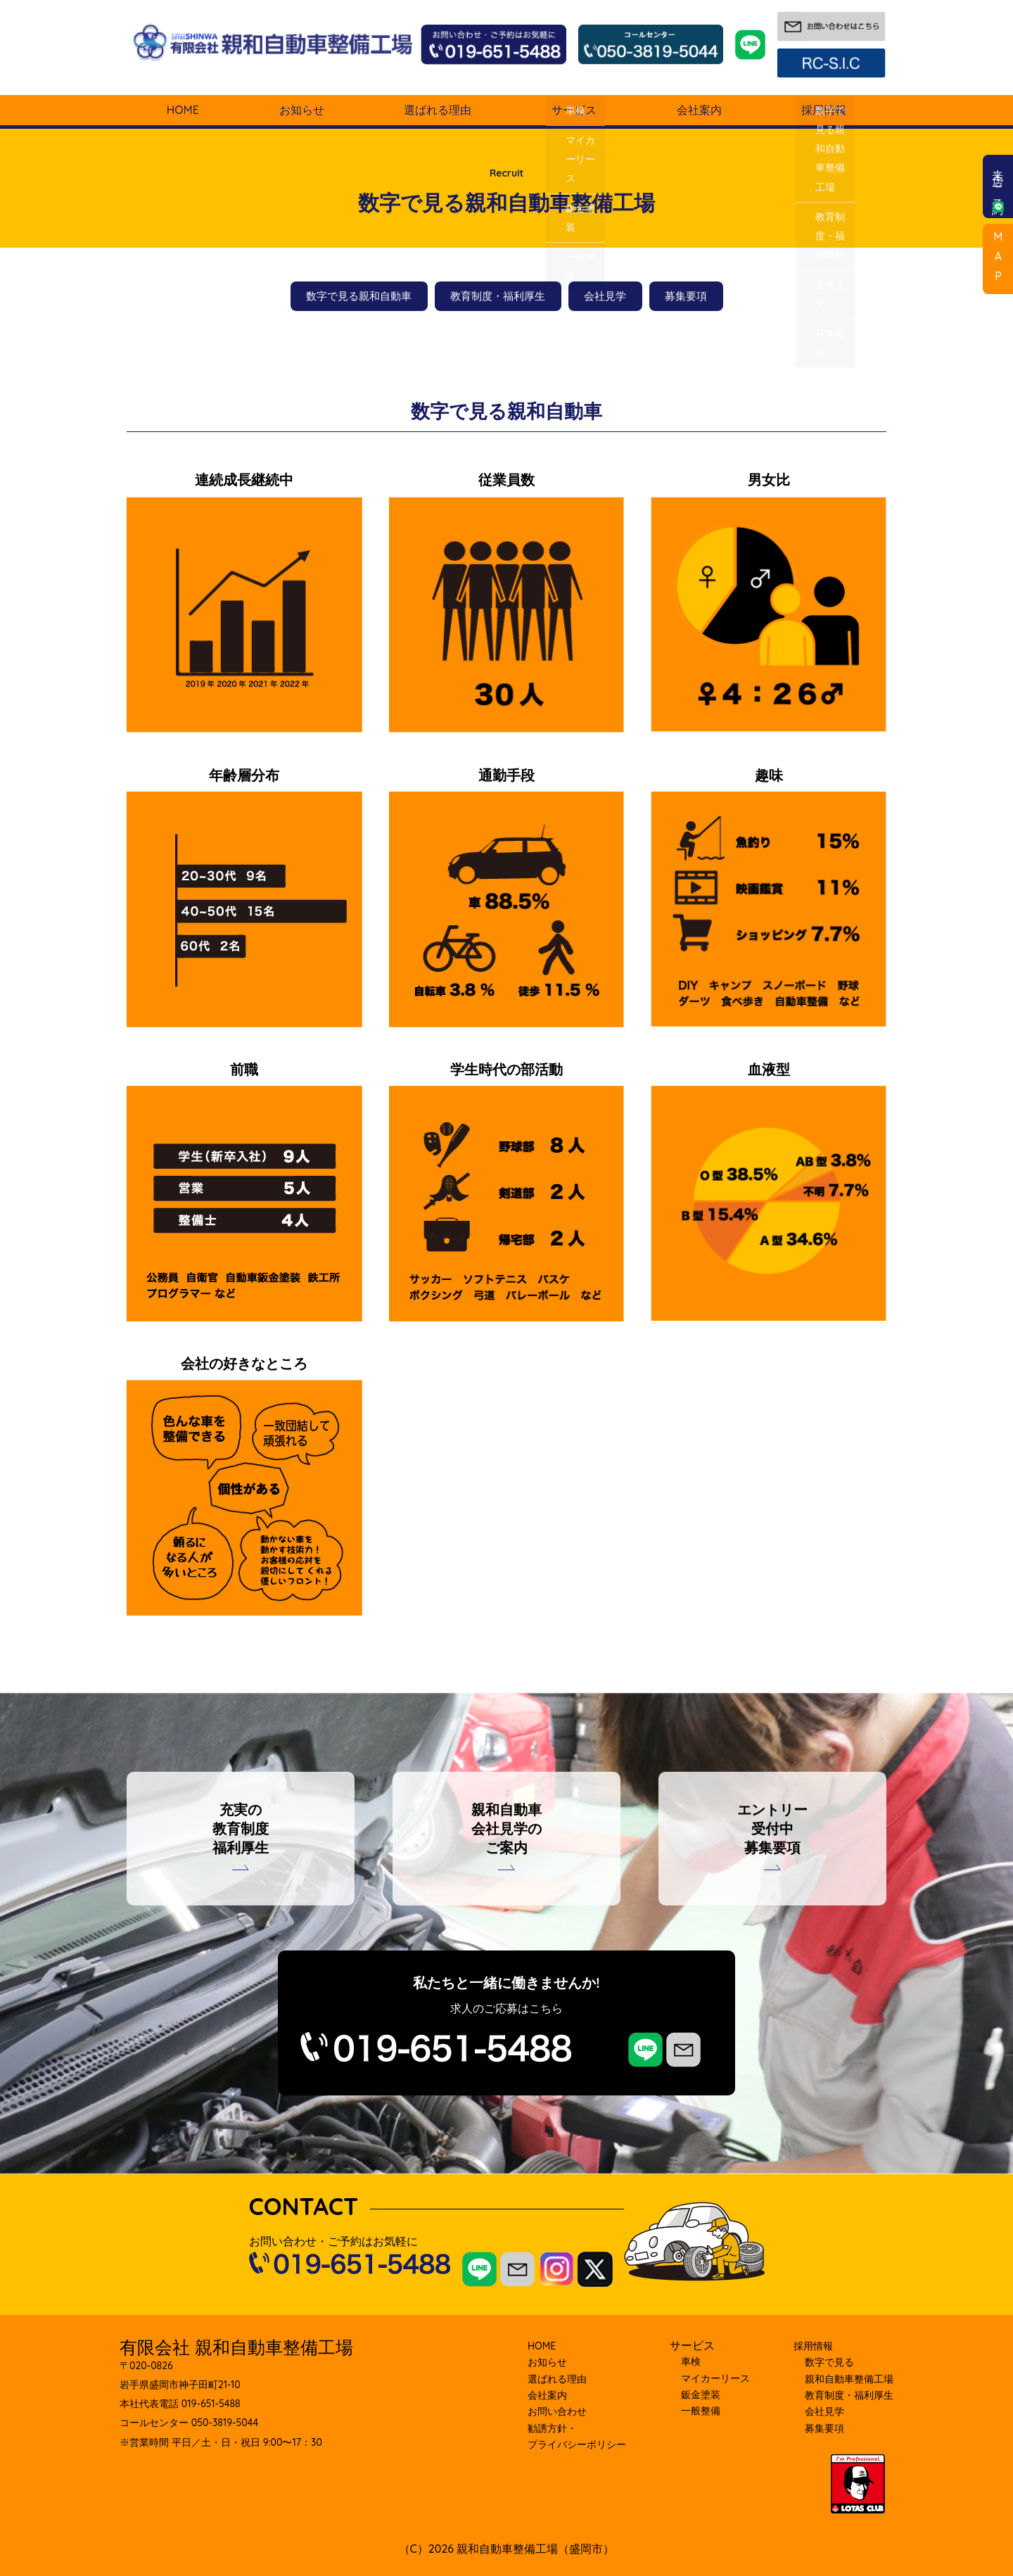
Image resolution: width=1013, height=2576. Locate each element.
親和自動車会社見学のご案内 (506, 1828)
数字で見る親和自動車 (359, 296)
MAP (998, 258)
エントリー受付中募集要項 (772, 1828)
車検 (691, 2361)
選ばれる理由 (437, 110)
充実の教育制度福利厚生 (240, 1828)
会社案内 (699, 110)
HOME (183, 110)
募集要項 (686, 296)
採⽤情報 (813, 2346)
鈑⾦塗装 (700, 2394)
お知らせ (301, 110)
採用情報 (823, 110)
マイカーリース (715, 2378)
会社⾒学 (824, 2411)
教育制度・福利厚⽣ (849, 2395)
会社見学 (605, 296)
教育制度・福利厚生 (497, 296)
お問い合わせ (557, 2411)
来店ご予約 (998, 186)
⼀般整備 (700, 2410)
